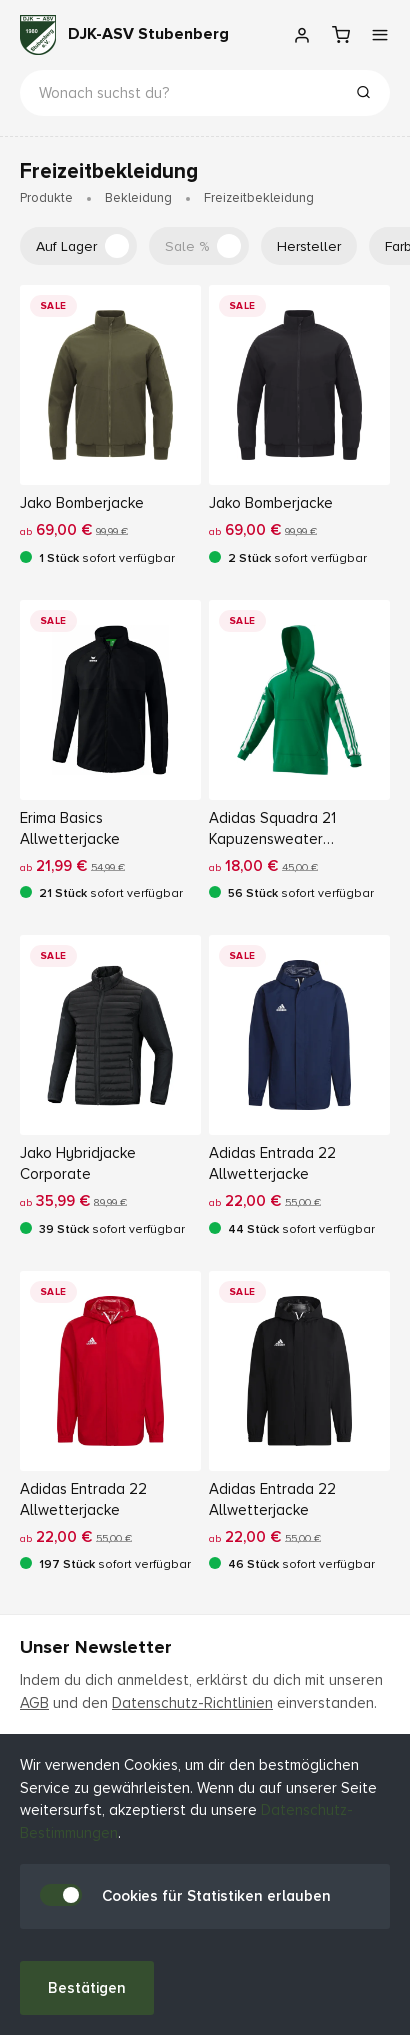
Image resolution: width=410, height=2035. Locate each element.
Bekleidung (138, 198)
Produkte (46, 198)
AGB (34, 1703)
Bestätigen (87, 1988)
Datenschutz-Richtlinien (192, 1703)
